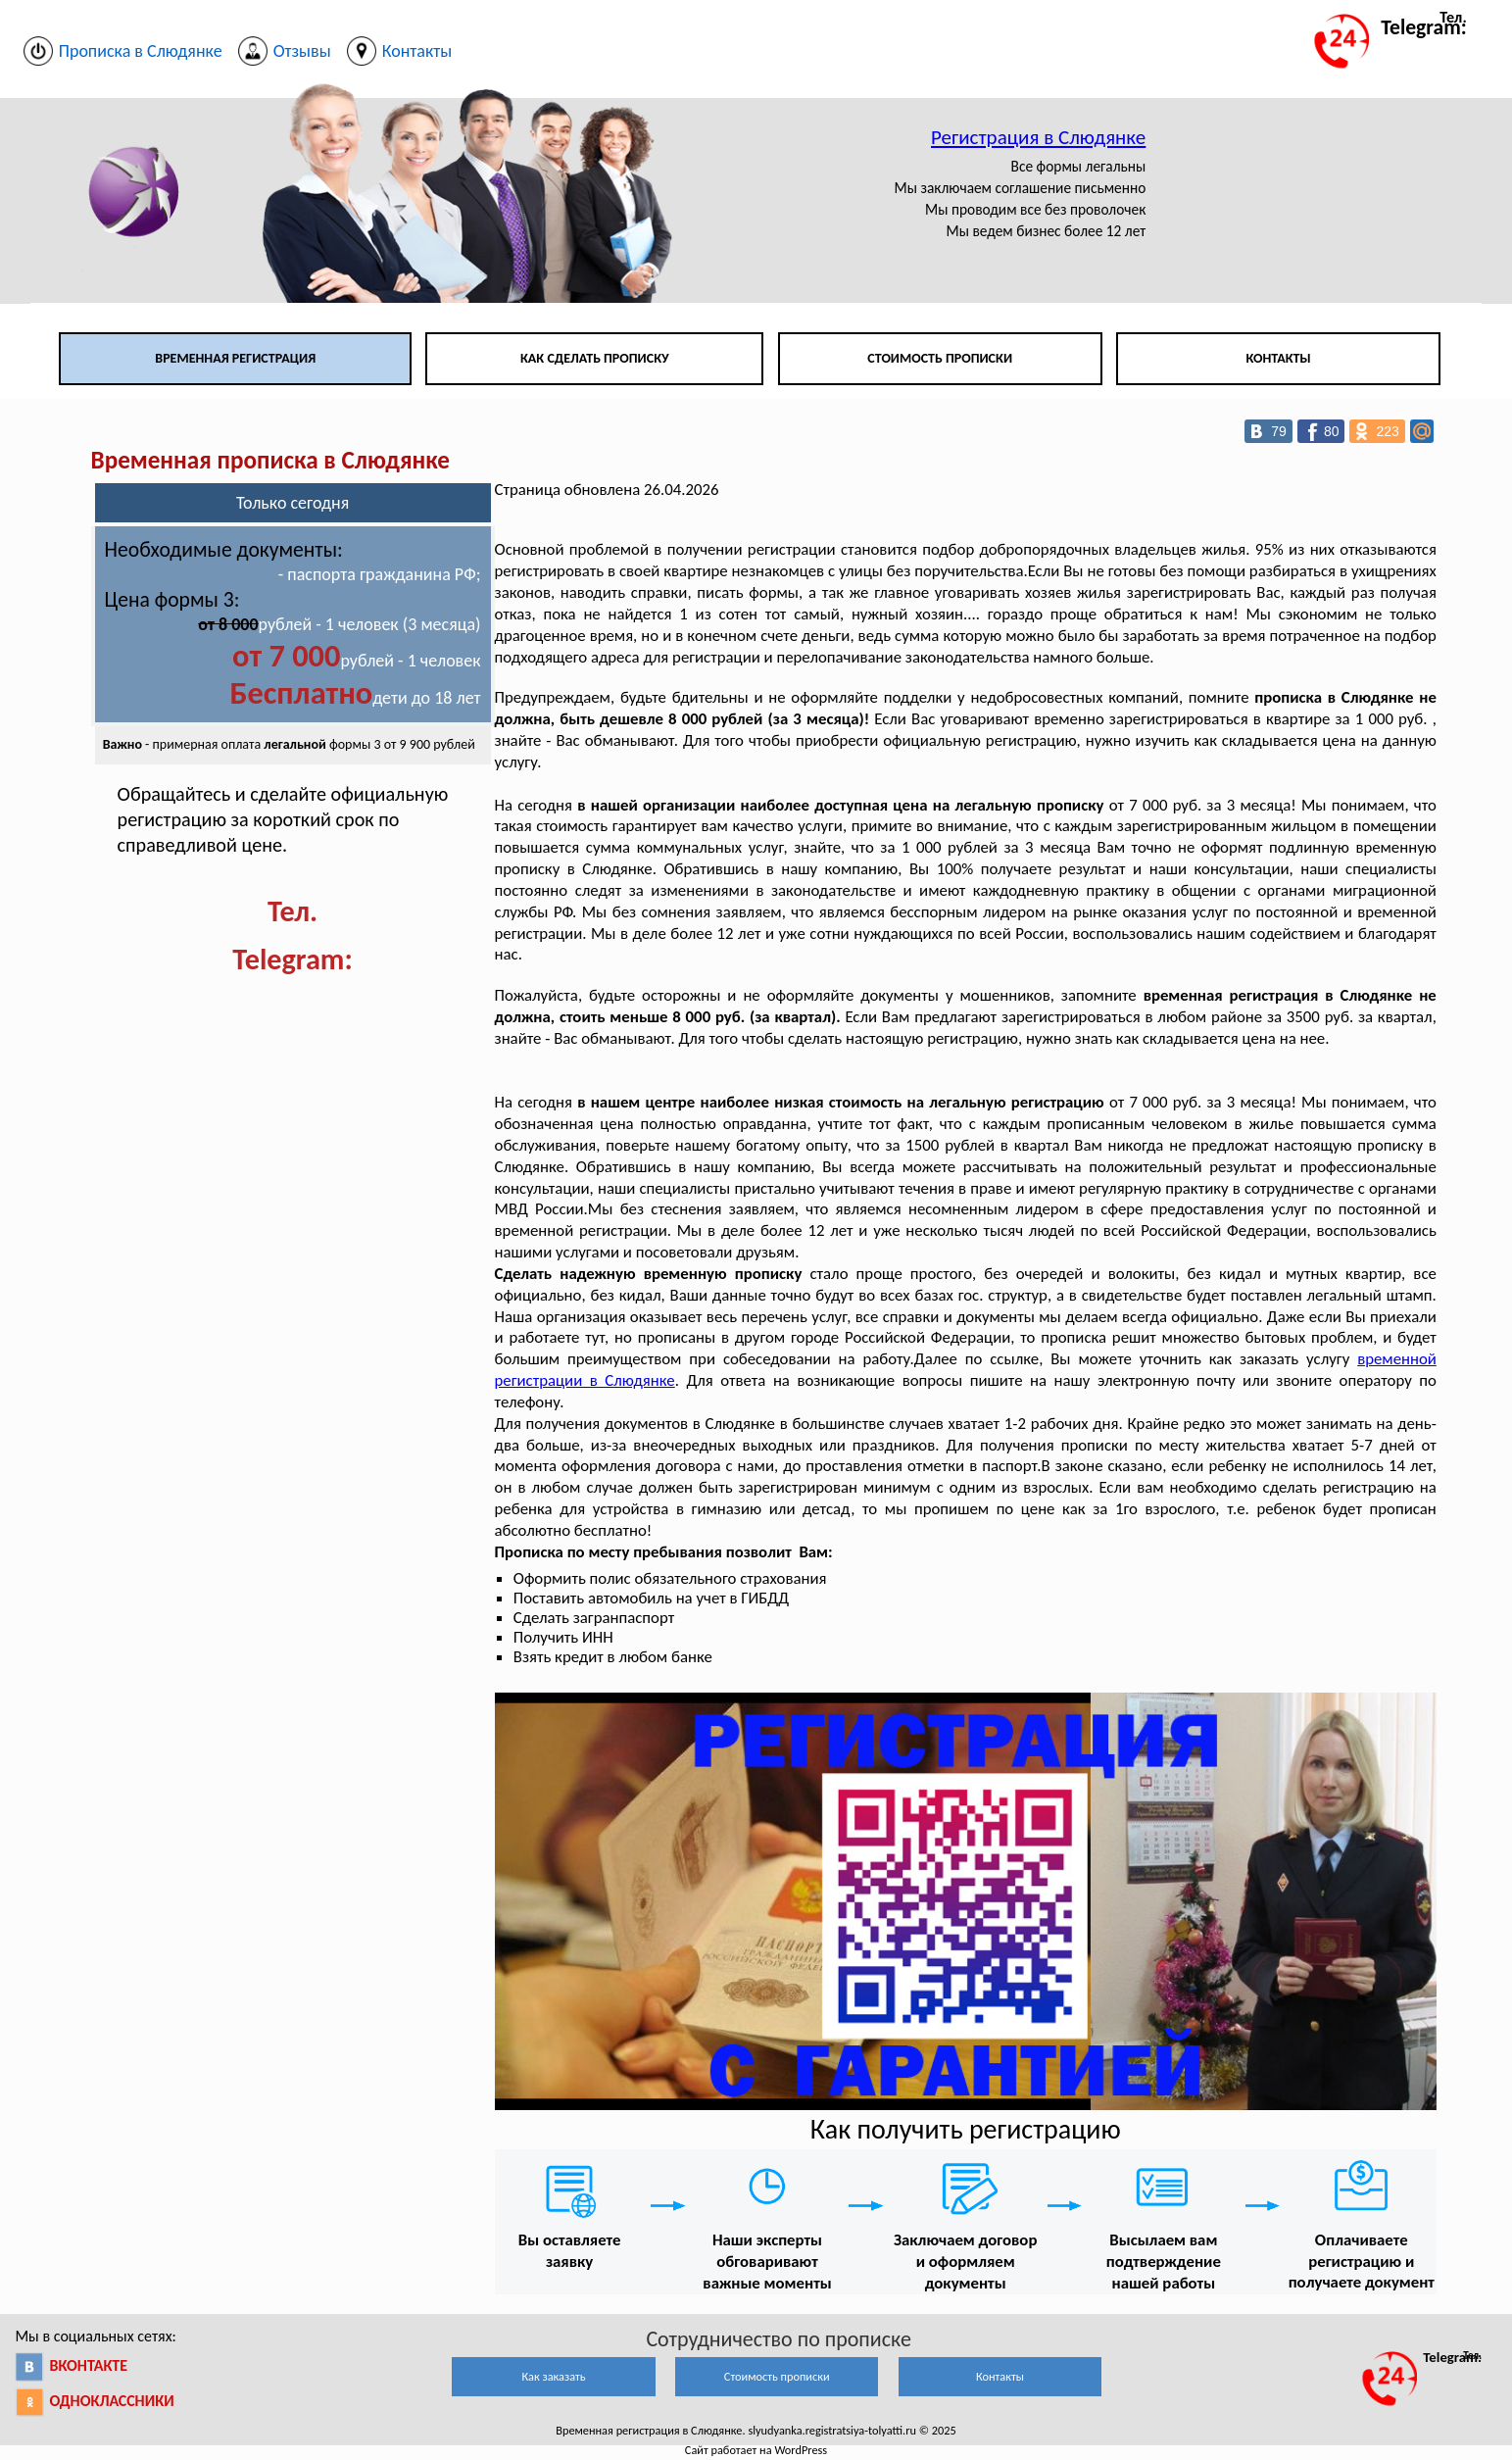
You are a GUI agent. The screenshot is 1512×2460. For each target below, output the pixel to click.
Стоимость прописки (939, 358)
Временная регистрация (235, 358)
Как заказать (553, 2376)
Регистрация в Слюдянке (1038, 137)
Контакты (1277, 358)
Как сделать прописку (594, 358)
